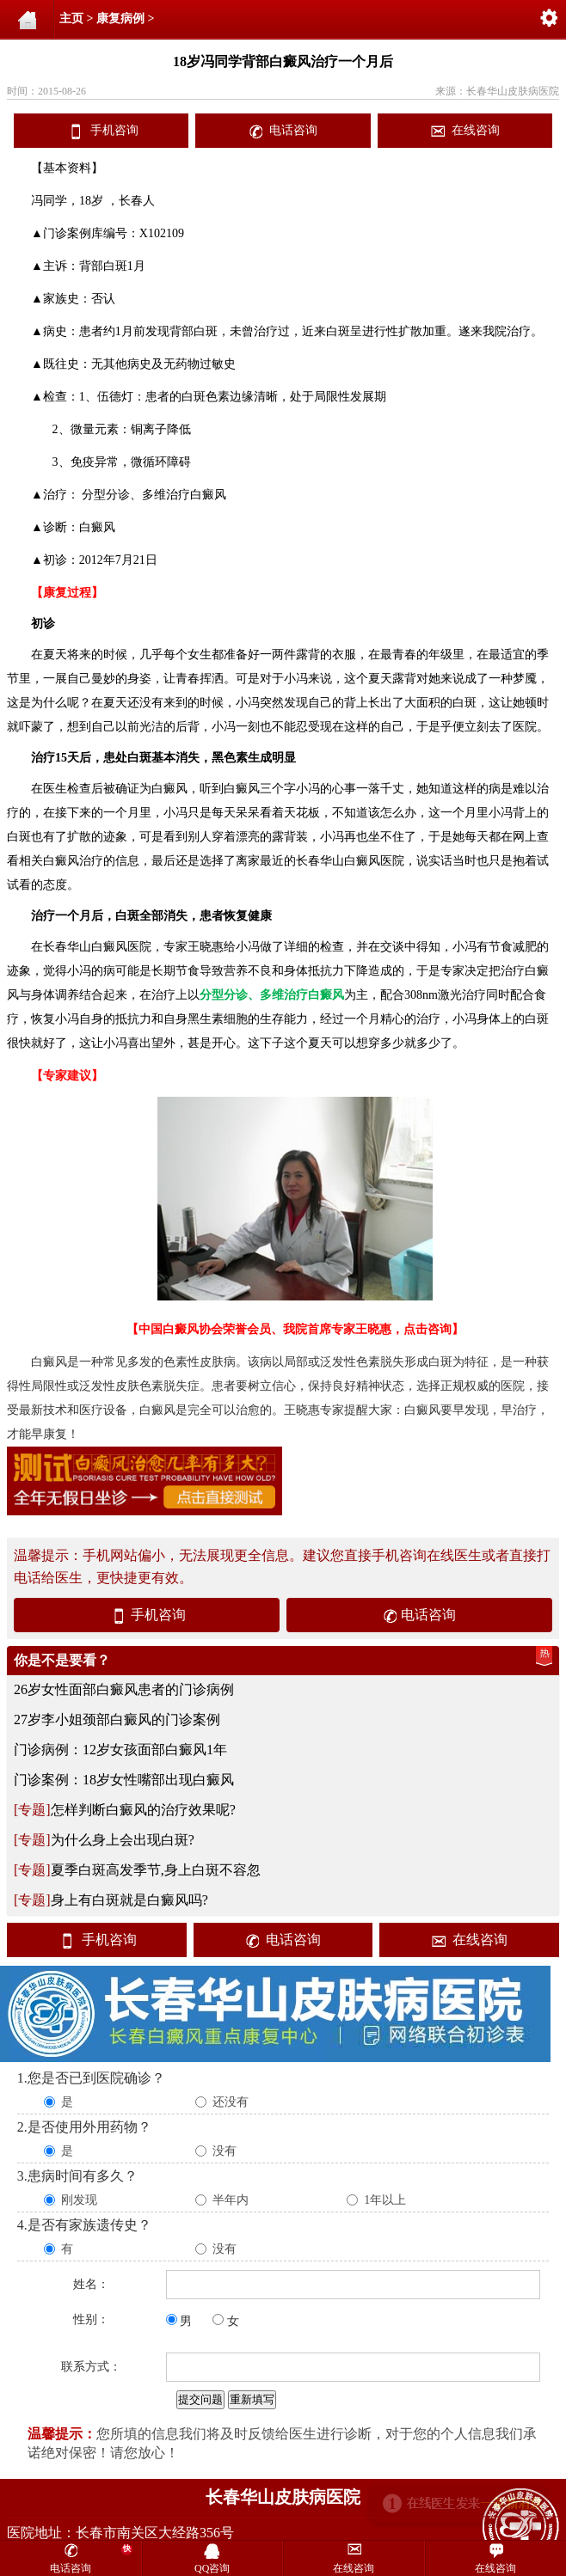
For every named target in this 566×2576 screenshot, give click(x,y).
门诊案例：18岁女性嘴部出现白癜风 (124, 1779)
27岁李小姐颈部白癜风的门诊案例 (117, 1719)
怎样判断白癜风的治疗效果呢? (143, 1809)
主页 (71, 18)
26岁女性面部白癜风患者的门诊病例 (124, 1689)
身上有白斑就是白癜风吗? (129, 1900)
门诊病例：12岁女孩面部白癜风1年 (120, 1749)
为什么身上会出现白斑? (122, 1840)
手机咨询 (114, 130)
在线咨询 (476, 130)
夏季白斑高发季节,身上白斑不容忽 (156, 1870)
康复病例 (120, 18)
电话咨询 (293, 130)
